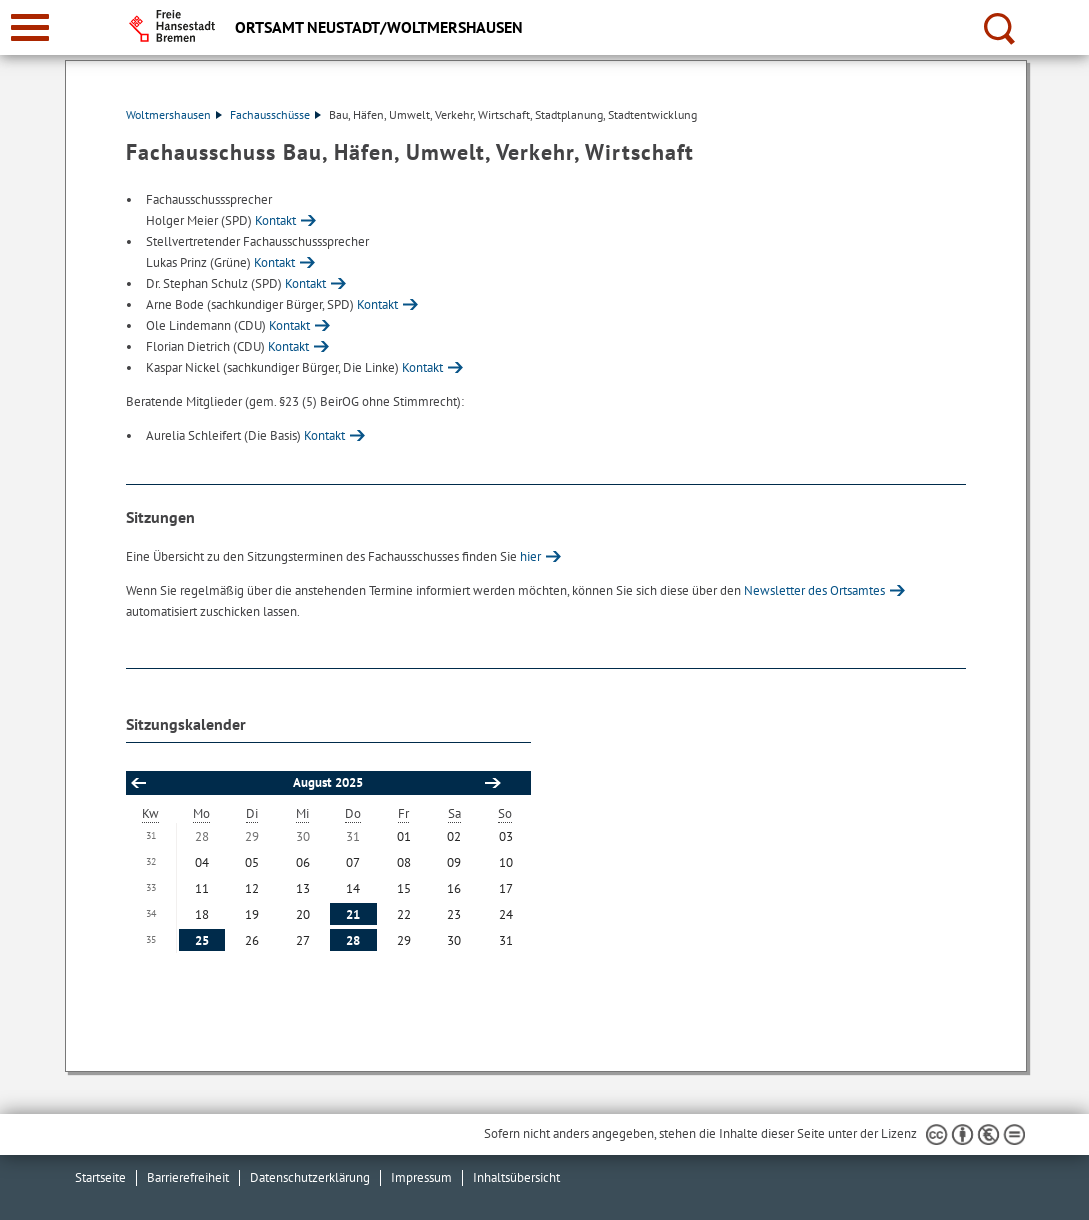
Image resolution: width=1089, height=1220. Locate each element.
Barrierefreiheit (188, 1177)
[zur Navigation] (30, 27)
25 (202, 940)
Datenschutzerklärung (310, 1177)
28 (353, 940)
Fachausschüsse (275, 114)
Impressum (421, 1177)
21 (353, 914)
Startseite (100, 1177)
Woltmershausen (174, 114)
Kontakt (275, 220)
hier (530, 556)
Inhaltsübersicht (516, 1177)
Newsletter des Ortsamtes (814, 590)
